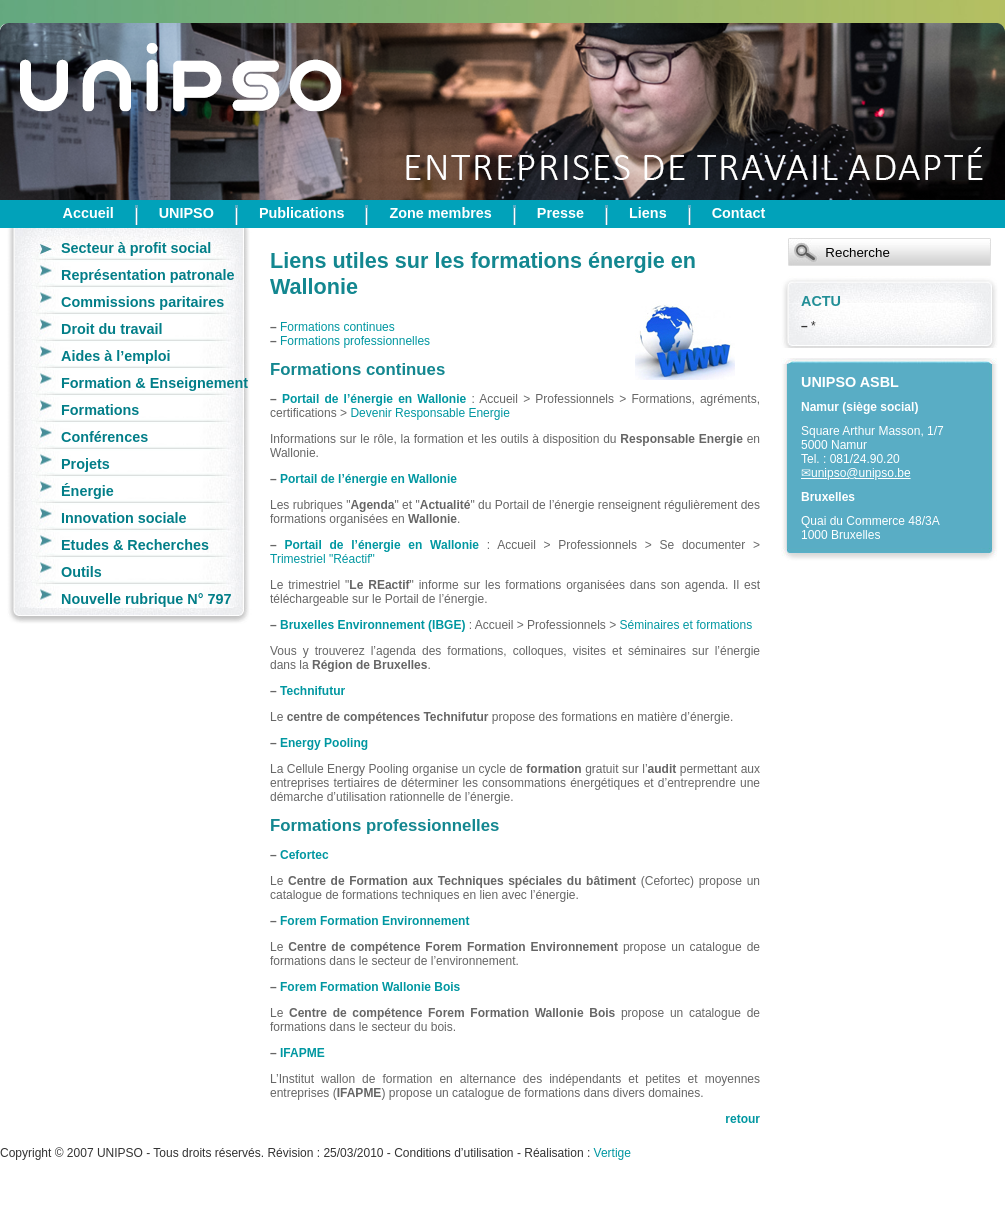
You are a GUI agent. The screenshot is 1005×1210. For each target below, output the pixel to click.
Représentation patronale (148, 275)
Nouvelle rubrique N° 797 (146, 599)
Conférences (104, 437)
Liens (648, 213)
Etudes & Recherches (135, 545)
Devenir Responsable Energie (429, 413)
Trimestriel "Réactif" (322, 559)
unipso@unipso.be (861, 473)
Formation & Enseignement (154, 383)
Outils (81, 572)
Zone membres (440, 213)
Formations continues (337, 327)
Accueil (88, 213)
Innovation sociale (124, 518)
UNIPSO (186, 213)
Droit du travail (112, 329)
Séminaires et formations (686, 625)
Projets (85, 464)
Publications (302, 213)
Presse (560, 213)
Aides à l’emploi (116, 356)
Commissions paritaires (142, 302)
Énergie (87, 491)
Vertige (612, 1153)
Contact (739, 213)
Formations (100, 410)
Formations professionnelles (355, 341)
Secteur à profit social (136, 248)
